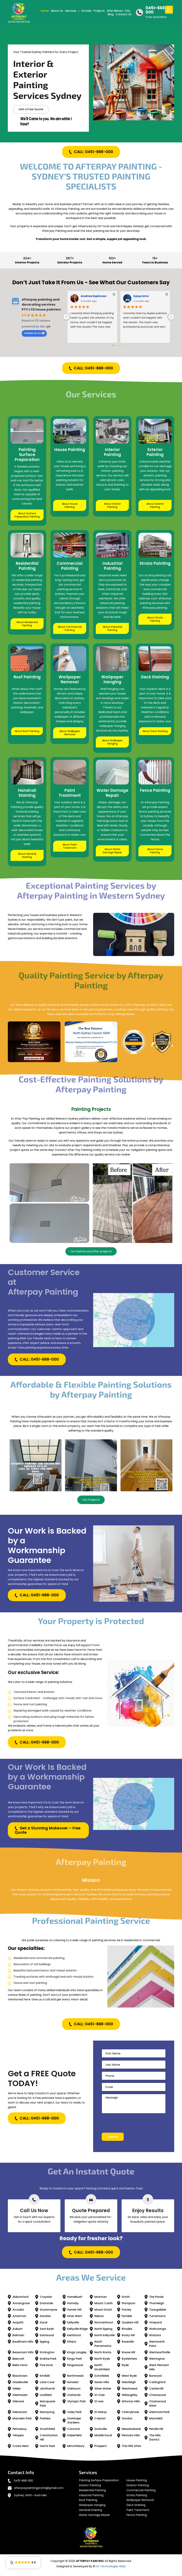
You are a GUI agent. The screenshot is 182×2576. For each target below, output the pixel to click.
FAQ (127, 11)
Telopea (18, 2438)
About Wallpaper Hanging (112, 742)
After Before (115, 11)
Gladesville (20, 2384)
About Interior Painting (112, 506)
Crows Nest (20, 2448)
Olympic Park (76, 2404)
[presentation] (129, 2125)
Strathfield (47, 2431)
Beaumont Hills (23, 2355)
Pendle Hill (156, 2431)
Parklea (45, 2421)
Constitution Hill (49, 2440)
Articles (86, 11)
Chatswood (157, 2397)
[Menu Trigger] (169, 10)
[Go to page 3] (121, 345)
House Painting (136, 2482)
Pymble (127, 2318)
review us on (34, 333)
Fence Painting (136, 2517)
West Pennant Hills (159, 2369)
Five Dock (46, 2367)
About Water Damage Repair (112, 851)
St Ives (99, 2404)
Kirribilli (45, 2378)
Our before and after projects (91, 1252)
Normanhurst (103, 2325)
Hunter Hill (74, 2312)
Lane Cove (47, 2384)
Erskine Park (48, 2361)
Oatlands (74, 2397)
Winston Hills (131, 2404)
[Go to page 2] (118, 345)
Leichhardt (47, 2391)
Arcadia (18, 2312)
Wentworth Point (157, 2346)
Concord (73, 2431)
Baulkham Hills (22, 2344)
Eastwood (47, 2337)
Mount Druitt (103, 2312)
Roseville (128, 2344)
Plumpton (129, 2305)
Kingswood (75, 2367)
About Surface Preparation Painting (27, 515)
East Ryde (47, 2331)
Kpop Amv (141, 296)
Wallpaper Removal (140, 2502)
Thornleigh (156, 2305)
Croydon (46, 2299)
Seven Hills (101, 2384)
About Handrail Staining (27, 856)
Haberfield (74, 2438)
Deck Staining (135, 2507)
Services (70, 11)
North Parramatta (102, 2346)
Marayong (47, 2414)
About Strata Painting (155, 619)
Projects (99, 11)
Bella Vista (20, 2367)
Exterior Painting (137, 2487)
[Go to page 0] (113, 345)
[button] (23, 2562)
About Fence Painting (155, 851)
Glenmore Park (159, 2414)
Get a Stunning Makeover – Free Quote (45, 1832)
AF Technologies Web (111, 2569)
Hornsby (73, 2305)
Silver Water (103, 2391)
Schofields (101, 2378)
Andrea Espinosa (93, 296)
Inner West (74, 2318)
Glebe (16, 2391)
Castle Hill (156, 2391)
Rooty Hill (128, 2337)
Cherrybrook (131, 2414)
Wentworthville (160, 2355)
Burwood (155, 2378)
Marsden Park (22, 2421)
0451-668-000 (156, 10)
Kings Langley (77, 2355)
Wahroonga (157, 2331)
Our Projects (91, 1501)
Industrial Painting (91, 2497)
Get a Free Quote (31, 109)
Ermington (47, 2355)
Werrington (157, 2361)
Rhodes (127, 2331)
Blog (111, 14)
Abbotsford (20, 2299)
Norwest (73, 2384)
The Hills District (155, 2440)
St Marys (100, 2414)
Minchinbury (76, 2448)
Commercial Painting (141, 2492)
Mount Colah (103, 2305)
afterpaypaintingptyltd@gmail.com (39, 2490)
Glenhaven (20, 2397)
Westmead (130, 2391)
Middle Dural (103, 2438)
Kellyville (73, 2325)
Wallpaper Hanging (92, 2507)
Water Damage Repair (94, 2517)
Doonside (46, 2305)
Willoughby (130, 2397)
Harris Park (47, 2448)
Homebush (75, 2299)
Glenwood (19, 2414)
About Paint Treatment (70, 846)
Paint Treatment (138, 2512)
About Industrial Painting (112, 629)
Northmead (75, 2378)
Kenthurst (74, 2337)
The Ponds (156, 2299)
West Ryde (129, 2378)
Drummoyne (48, 2312)
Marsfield (155, 2421)
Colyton (100, 2421)
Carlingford (157, 2384)
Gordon (127, 2421)
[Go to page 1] (116, 345)
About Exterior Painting (155, 506)
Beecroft (18, 2361)
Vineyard (155, 2325)
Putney (127, 2312)
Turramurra (157, 2318)
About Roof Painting (27, 731)
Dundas (45, 2318)
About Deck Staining (155, 731)
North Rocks (103, 2355)
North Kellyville (104, 2337)
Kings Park (74, 2361)
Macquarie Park (47, 2406)
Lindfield (46, 2397)
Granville (100, 2431)
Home (45, 11)
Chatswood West (157, 2406)
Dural (43, 2325)
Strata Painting (136, 2497)
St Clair (99, 2397)
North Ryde (102, 2361)
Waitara (155, 2337)
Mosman (100, 2299)
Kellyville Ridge (77, 2331)
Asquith (17, 2325)
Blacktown (20, 2378)
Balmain (18, 2337)
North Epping (103, 2331)
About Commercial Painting (70, 629)
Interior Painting (90, 2487)
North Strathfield (102, 2369)
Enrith (126, 2299)
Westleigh (129, 2384)
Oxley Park (74, 2414)
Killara (71, 2344)
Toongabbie (158, 2312)
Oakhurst (74, 2391)
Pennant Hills (131, 2438)
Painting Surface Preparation (99, 2482)
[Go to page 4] (124, 345)
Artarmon (19, 2318)
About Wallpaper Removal (69, 733)
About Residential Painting (27, 624)
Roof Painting (88, 2502)
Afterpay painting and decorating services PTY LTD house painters (41, 304)
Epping (45, 2344)
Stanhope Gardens (74, 2423)
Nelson (99, 2318)
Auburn (17, 2331)
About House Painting (70, 506)
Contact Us (124, 14)
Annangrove (21, 2305)
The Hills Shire (131, 2448)
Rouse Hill (128, 2355)
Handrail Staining (90, 2512)
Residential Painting (92, 2492)
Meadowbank (131, 2431)
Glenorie (18, 2404)
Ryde (125, 2367)
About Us (57, 11)
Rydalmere (129, 2361)
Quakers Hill (130, 2325)
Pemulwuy (19, 2431)
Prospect (100, 2448)
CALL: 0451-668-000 (91, 368)
